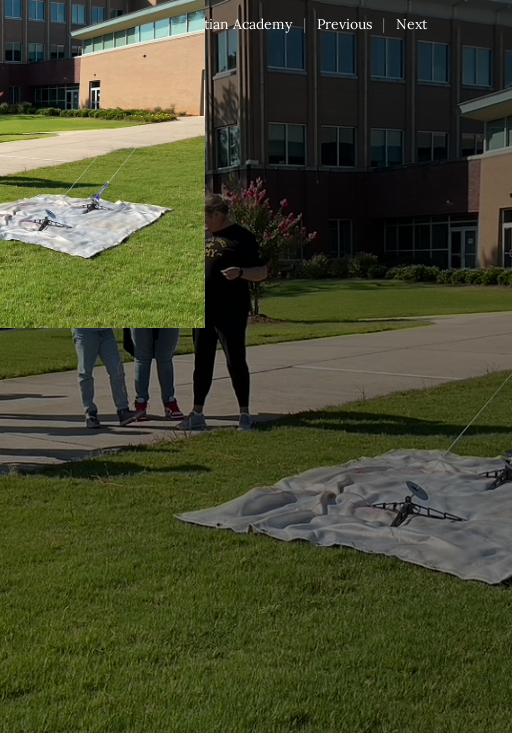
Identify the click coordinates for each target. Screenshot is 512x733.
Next (411, 24)
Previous (344, 24)
